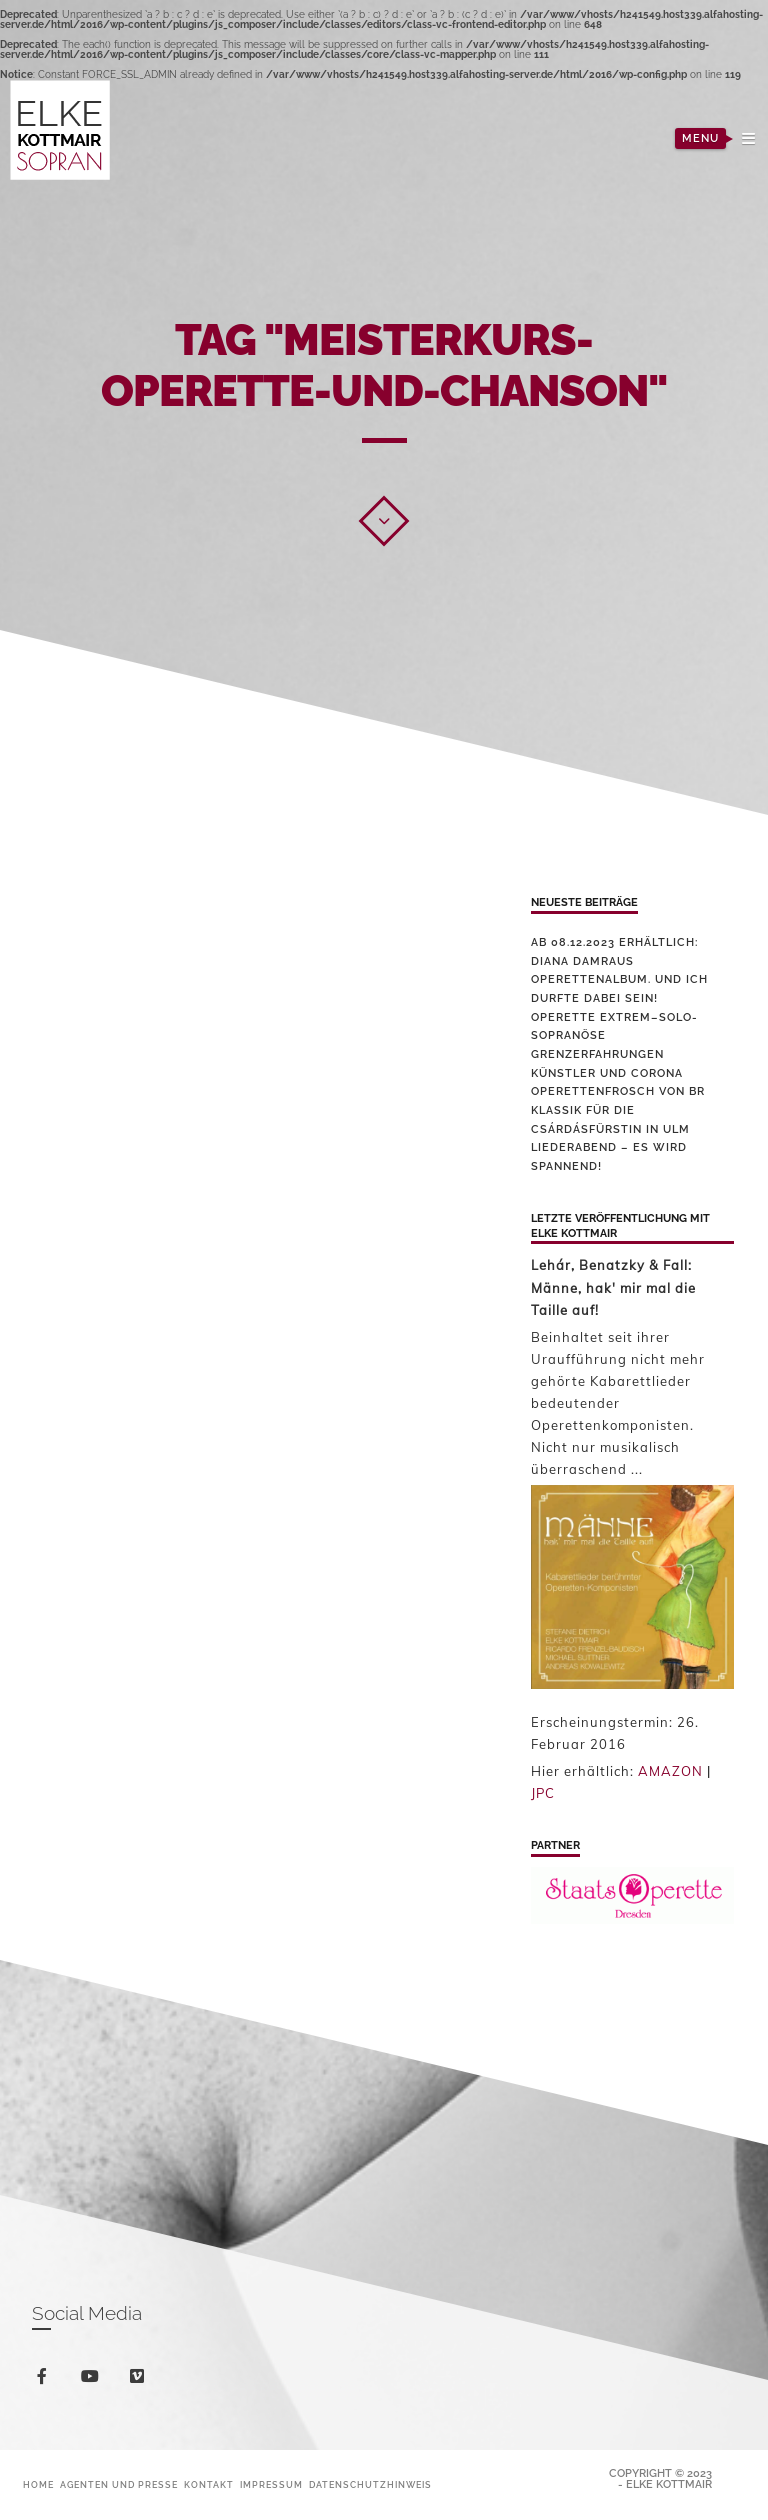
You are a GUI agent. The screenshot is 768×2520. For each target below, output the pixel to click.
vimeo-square (140, 2380)
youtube (93, 2380)
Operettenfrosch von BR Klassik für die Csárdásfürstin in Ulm (618, 1110)
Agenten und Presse (119, 2485)
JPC (543, 1793)
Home (38, 2485)
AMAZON (670, 1771)
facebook (45, 2379)
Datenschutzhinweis (370, 2485)
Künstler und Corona (607, 1073)
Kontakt (209, 2485)
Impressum (271, 2485)
